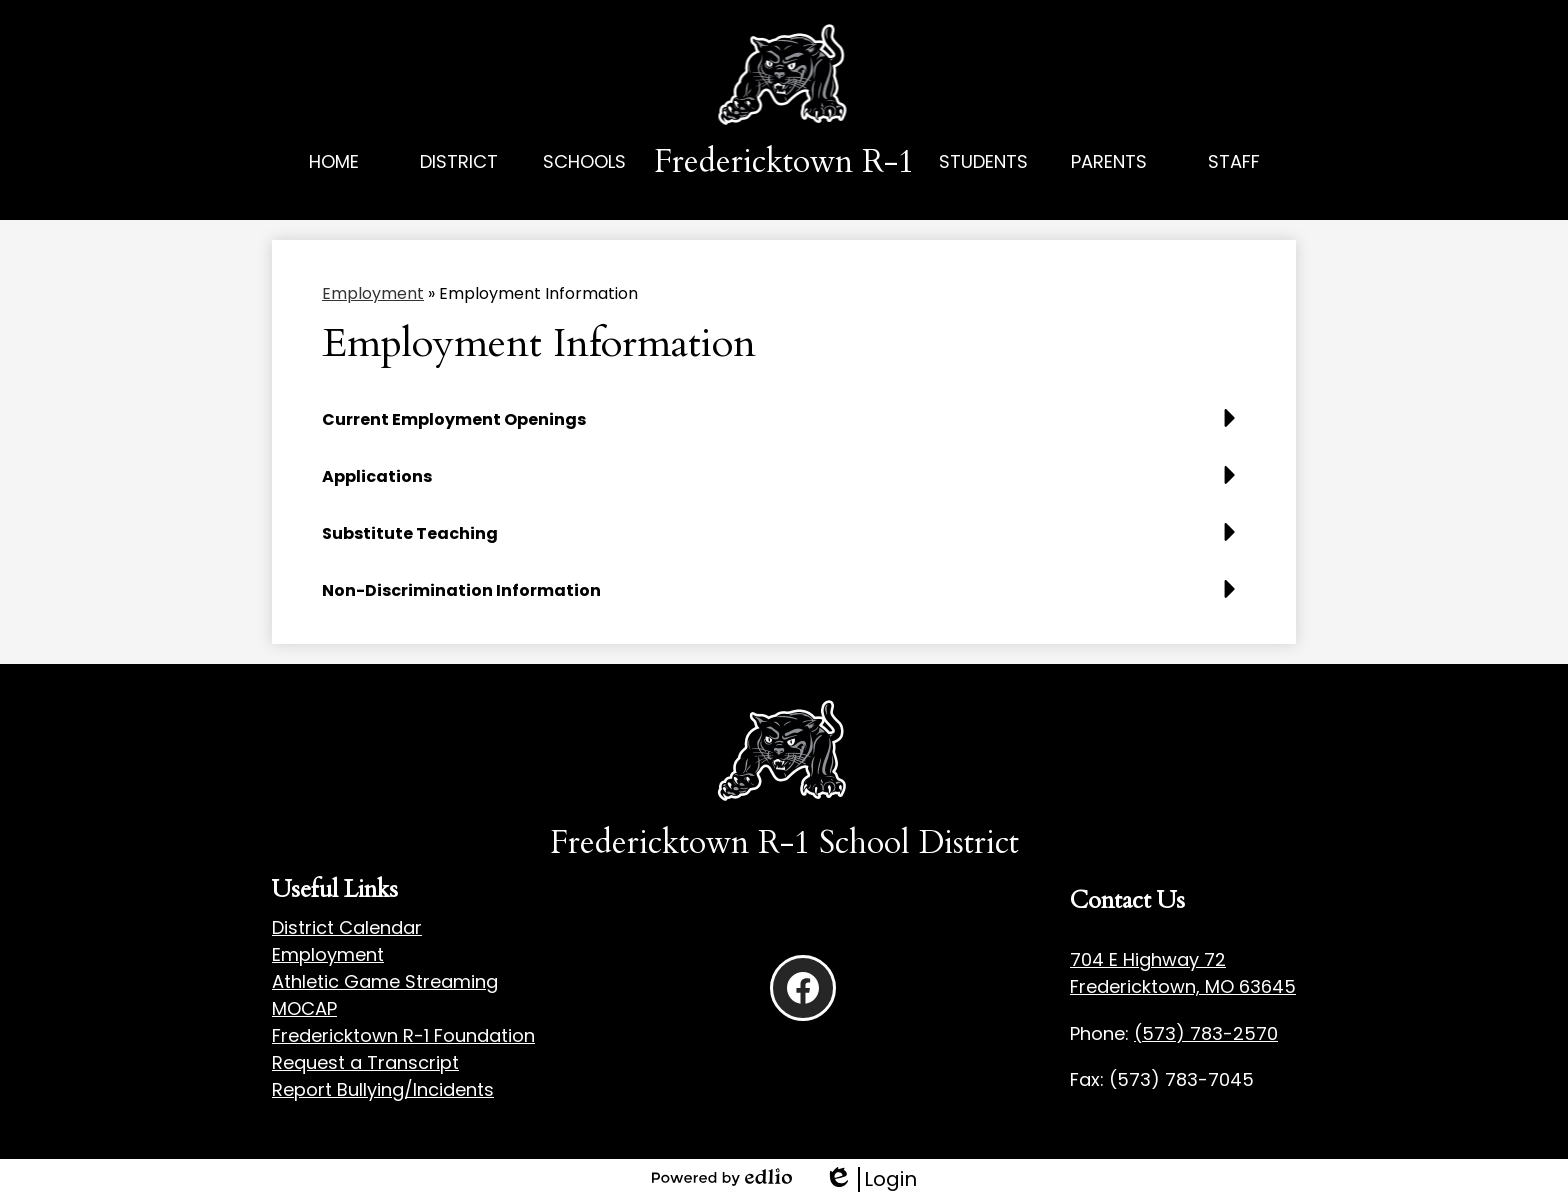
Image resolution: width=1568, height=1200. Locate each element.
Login (870, 1179)
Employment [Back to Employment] (373, 293)
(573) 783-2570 (1206, 1033)
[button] (459, 184)
